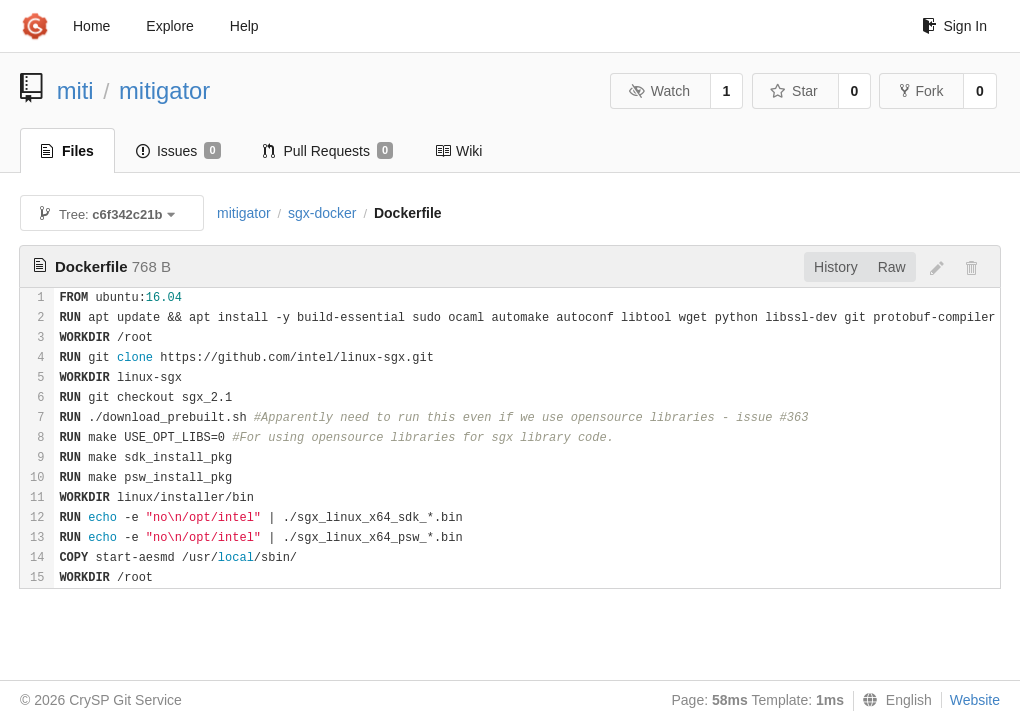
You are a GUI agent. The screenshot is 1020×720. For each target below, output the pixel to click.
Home (91, 26)
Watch (659, 91)
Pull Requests (328, 151)
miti (75, 90)
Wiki (458, 151)
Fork (921, 91)
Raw (892, 267)
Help (244, 26)
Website (975, 700)
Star (794, 91)
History (836, 267)
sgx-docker (322, 213)
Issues (178, 151)
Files (67, 151)
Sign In (954, 26)
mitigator (164, 90)
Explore (169, 26)
